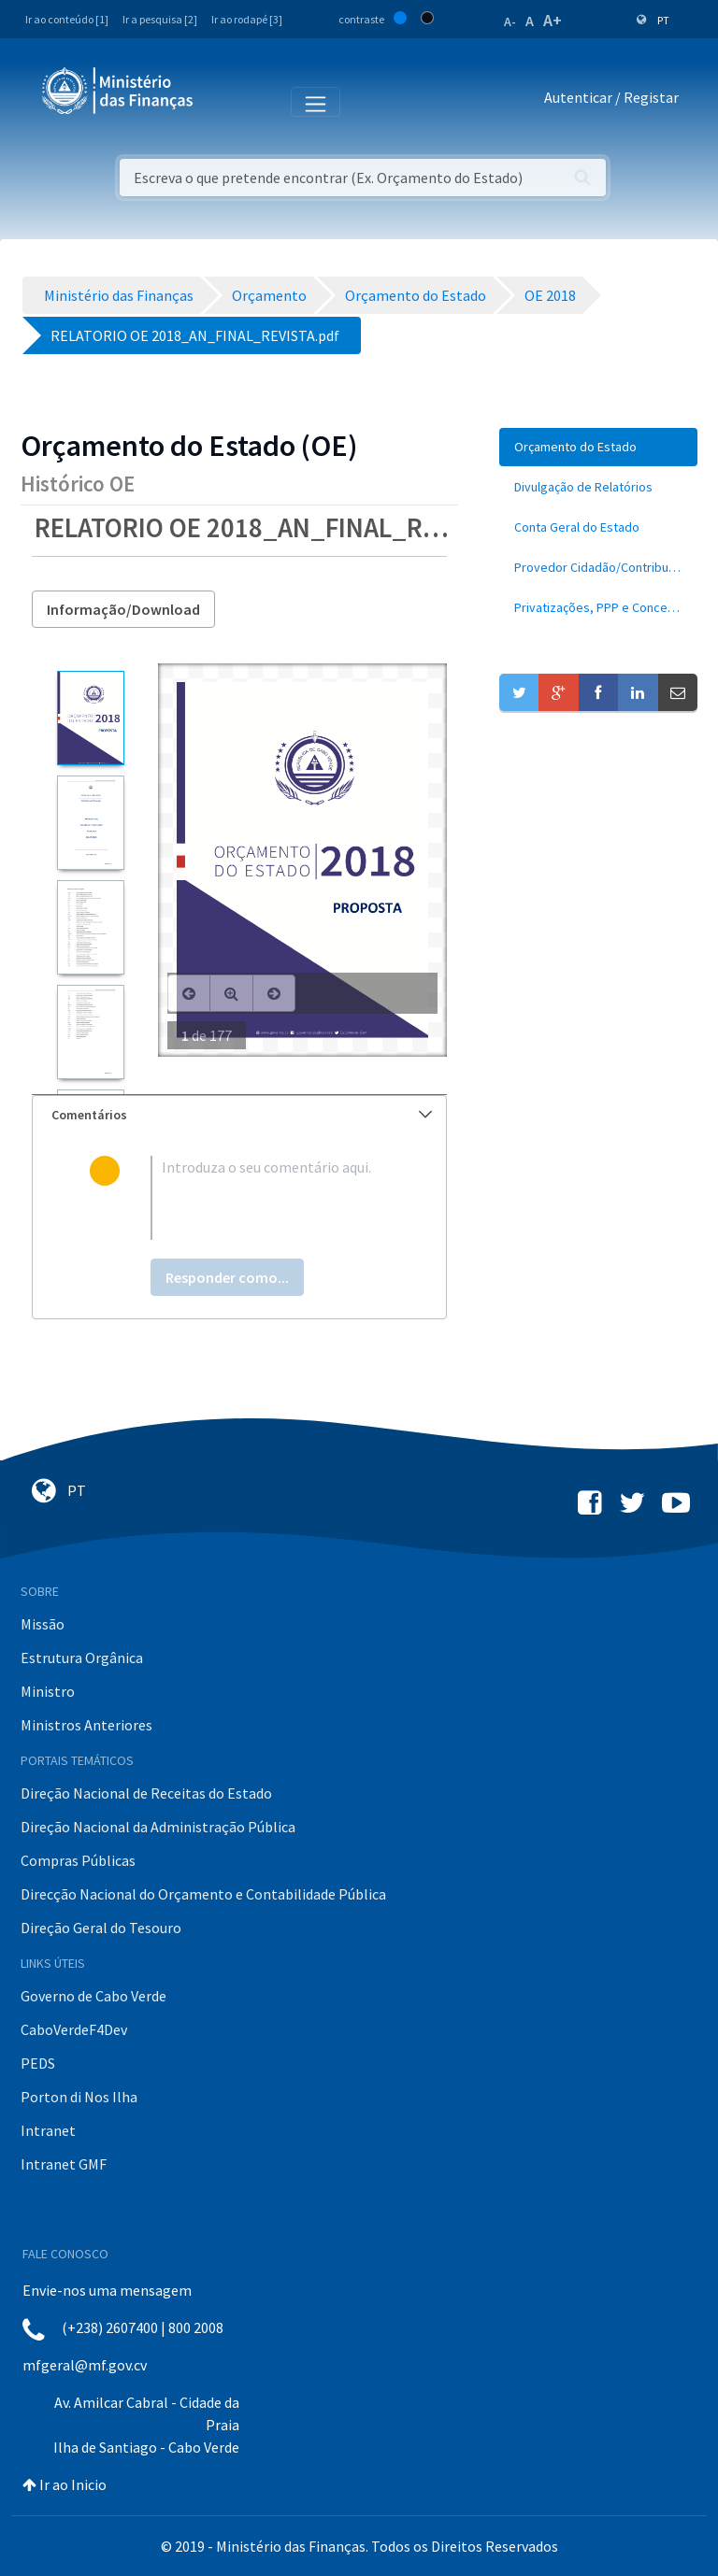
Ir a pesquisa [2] (159, 19)
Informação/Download (123, 609)
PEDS (38, 2063)
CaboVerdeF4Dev (74, 2029)
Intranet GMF (64, 2164)
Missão (43, 1624)
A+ (552, 20)
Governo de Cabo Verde (93, 1995)
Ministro (48, 1691)
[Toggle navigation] (223, 101)
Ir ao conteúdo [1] (66, 19)
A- (510, 21)
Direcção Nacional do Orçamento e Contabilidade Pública (203, 1894)
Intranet (48, 2130)
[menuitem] (598, 447)
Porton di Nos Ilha (79, 2096)
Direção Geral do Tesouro (101, 1927)
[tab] (239, 1115)
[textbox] (270, 1198)
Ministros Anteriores (86, 1724)
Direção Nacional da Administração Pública (158, 1826)
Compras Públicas (78, 1860)
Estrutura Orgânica (82, 1657)
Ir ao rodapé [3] (246, 19)
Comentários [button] (241, 1114)
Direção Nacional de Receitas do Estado (146, 1793)
